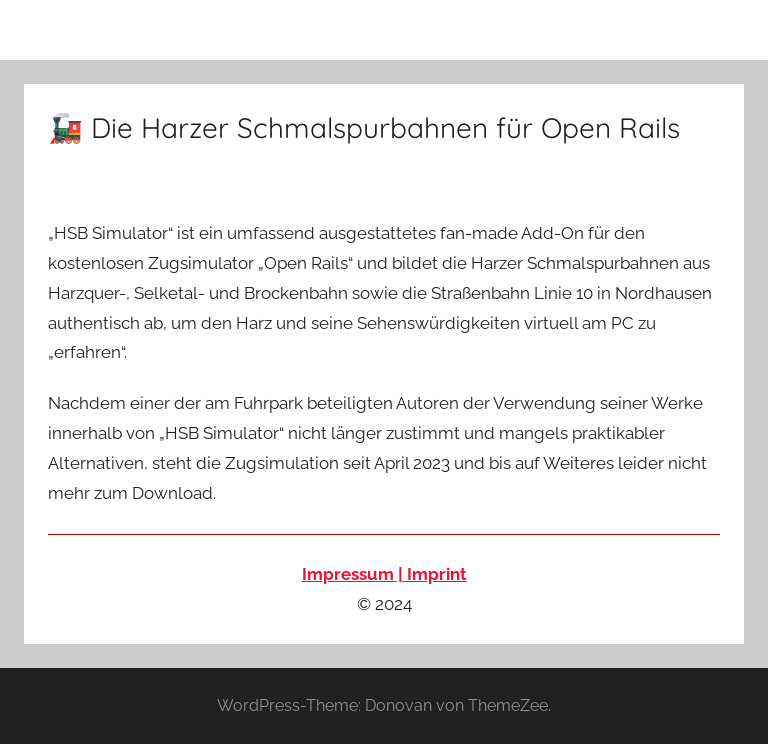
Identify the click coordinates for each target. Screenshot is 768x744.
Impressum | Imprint (384, 574)
